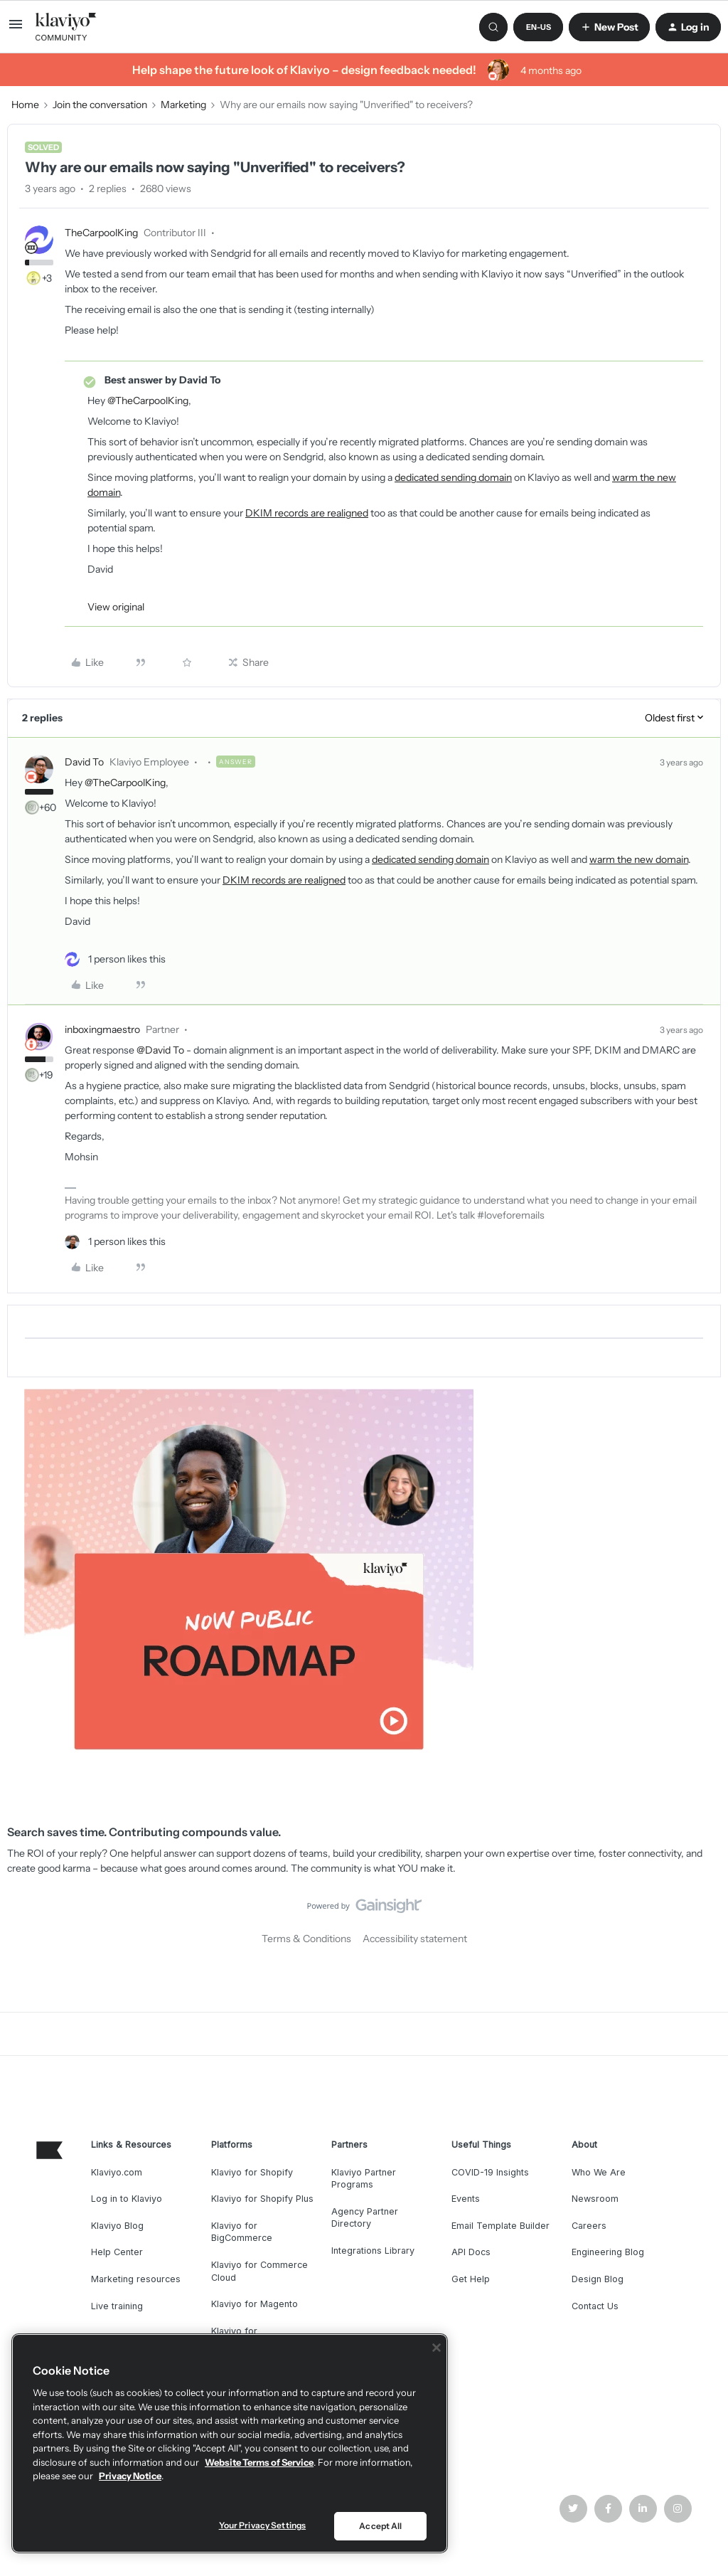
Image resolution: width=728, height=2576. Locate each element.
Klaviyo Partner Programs (363, 2178)
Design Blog (597, 2279)
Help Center (117, 2252)
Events (465, 2198)
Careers (589, 2225)
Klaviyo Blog (117, 2225)
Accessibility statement (415, 1938)
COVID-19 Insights (490, 2172)
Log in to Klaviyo (126, 2198)
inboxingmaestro (102, 1029)
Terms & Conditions (306, 1938)
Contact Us (595, 2306)
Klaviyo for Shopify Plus (262, 2198)
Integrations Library (372, 2250)
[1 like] (115, 959)
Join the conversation (100, 104)
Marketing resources (136, 2279)
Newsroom (595, 2198)
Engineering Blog (608, 2252)
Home (25, 104)
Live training (117, 2306)
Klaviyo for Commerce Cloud (259, 2271)
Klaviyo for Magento (254, 2304)
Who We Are (599, 2172)
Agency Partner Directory (364, 2218)
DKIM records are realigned (306, 513)
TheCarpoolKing (101, 232)
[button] (15, 29)
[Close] (436, 2347)
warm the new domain (638, 859)
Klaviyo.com (116, 2172)
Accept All (380, 2526)
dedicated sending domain (453, 477)
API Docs (471, 2252)
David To (84, 762)
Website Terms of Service (259, 2462)
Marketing (183, 104)
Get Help (470, 2279)
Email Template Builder (500, 2225)
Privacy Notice (130, 2475)
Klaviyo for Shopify (252, 2172)
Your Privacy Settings (262, 2525)
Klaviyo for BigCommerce (241, 2232)
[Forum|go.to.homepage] (66, 27)
